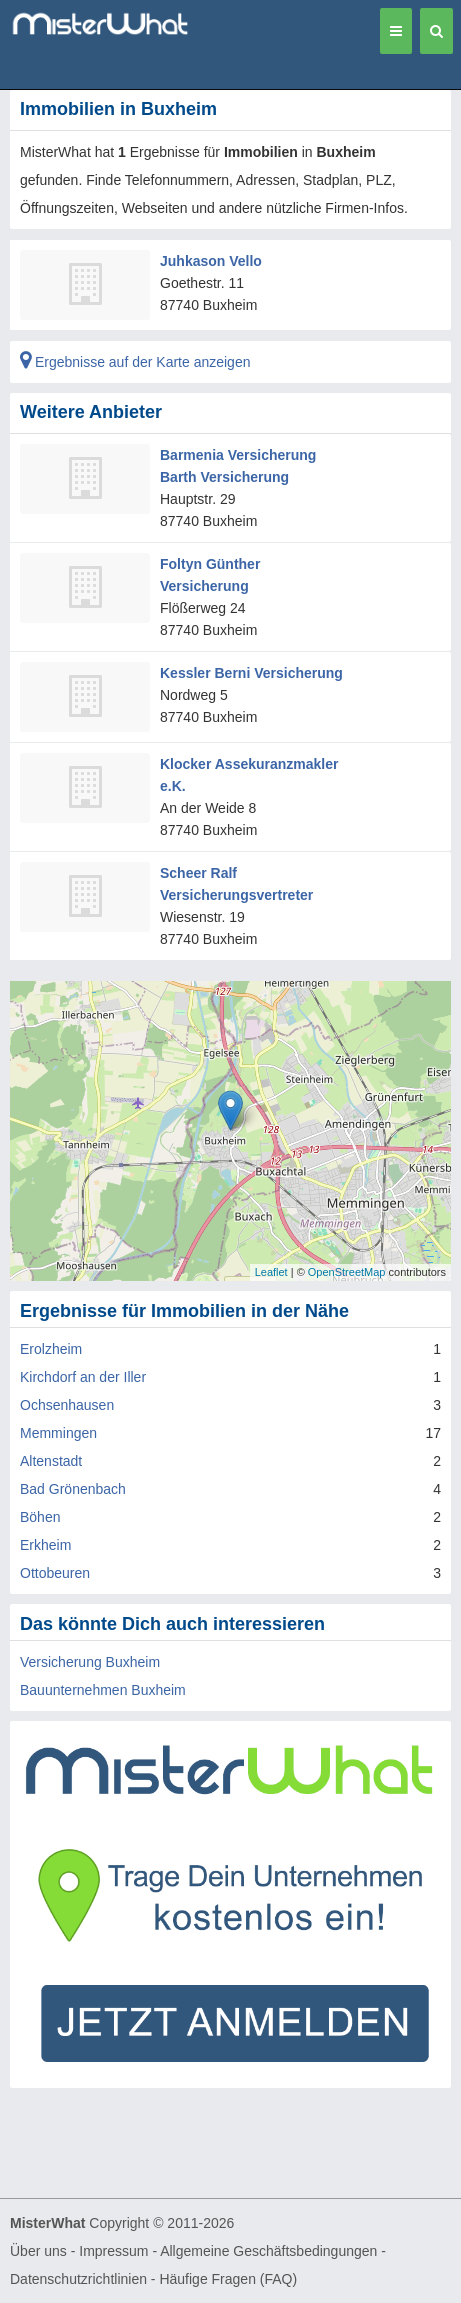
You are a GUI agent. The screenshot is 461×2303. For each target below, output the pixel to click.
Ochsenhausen (67, 1405)
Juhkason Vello (211, 261)
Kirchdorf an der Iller (83, 1377)
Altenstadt (51, 1461)
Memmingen (58, 1433)
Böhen (40, 1517)
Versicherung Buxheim (90, 1662)
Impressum (113, 2251)
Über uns (38, 2251)
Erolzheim (51, 1349)
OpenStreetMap (347, 1272)
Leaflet (271, 1272)
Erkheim (45, 1545)
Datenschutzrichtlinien (78, 2279)
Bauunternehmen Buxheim (103, 1690)
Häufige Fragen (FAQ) (228, 2279)
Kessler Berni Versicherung (251, 673)
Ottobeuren (55, 1573)
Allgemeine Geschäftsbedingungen (268, 2251)
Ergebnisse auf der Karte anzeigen (135, 362)
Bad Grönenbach (73, 1489)
